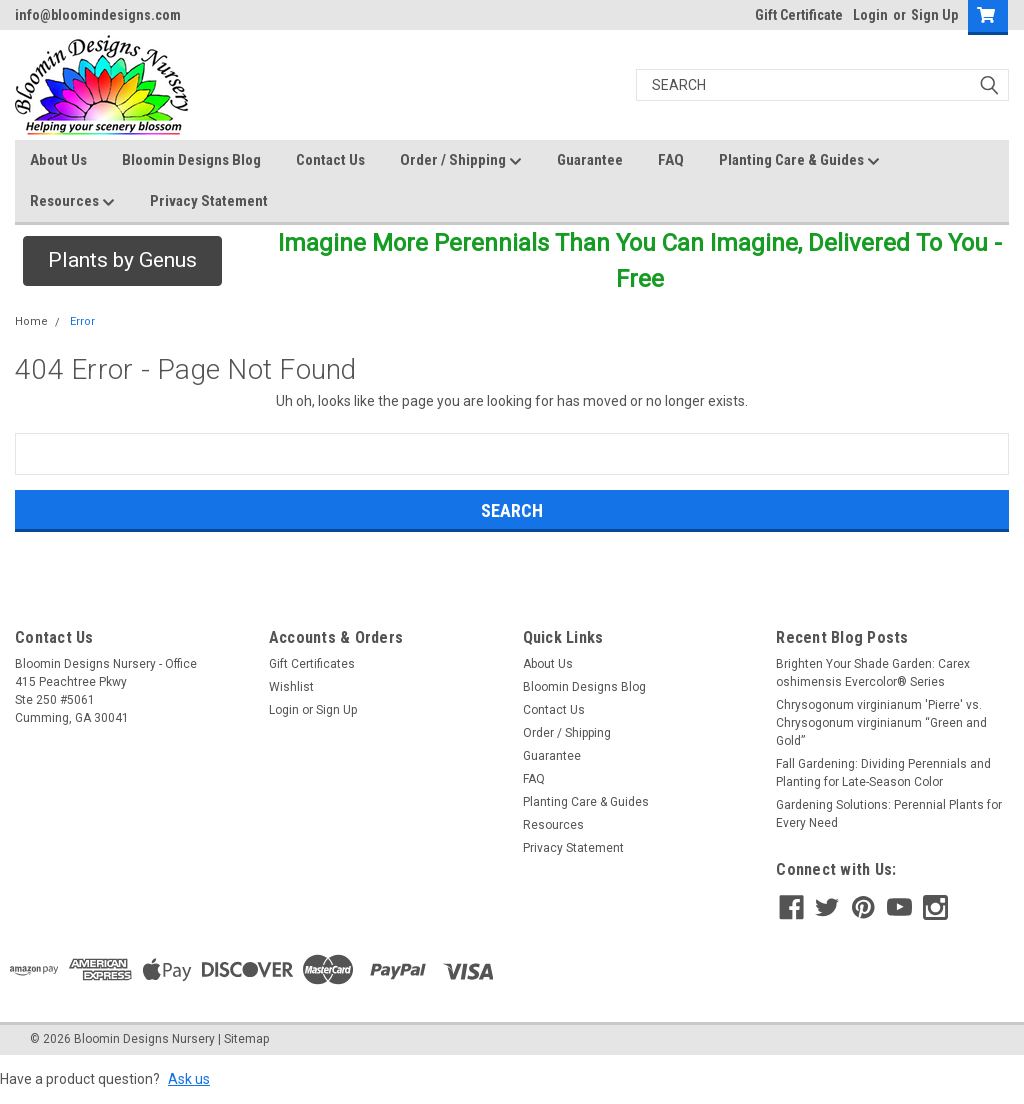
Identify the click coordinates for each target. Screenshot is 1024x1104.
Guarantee (590, 160)
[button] (122, 261)
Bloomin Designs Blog (191, 160)
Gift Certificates (312, 664)
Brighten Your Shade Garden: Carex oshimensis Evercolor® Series (873, 673)
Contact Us (330, 160)
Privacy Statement (209, 201)
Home (31, 321)
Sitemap (246, 1039)
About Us (58, 160)
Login (870, 15)
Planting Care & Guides (799, 161)
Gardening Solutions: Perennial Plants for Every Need (889, 814)
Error (82, 321)
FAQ (671, 160)
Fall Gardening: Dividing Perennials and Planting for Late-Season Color (883, 773)
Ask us (189, 1079)
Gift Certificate (799, 15)
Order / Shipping (461, 161)
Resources (72, 202)
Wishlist (291, 687)
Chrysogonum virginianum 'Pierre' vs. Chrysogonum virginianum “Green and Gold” (881, 723)
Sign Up (934, 15)
